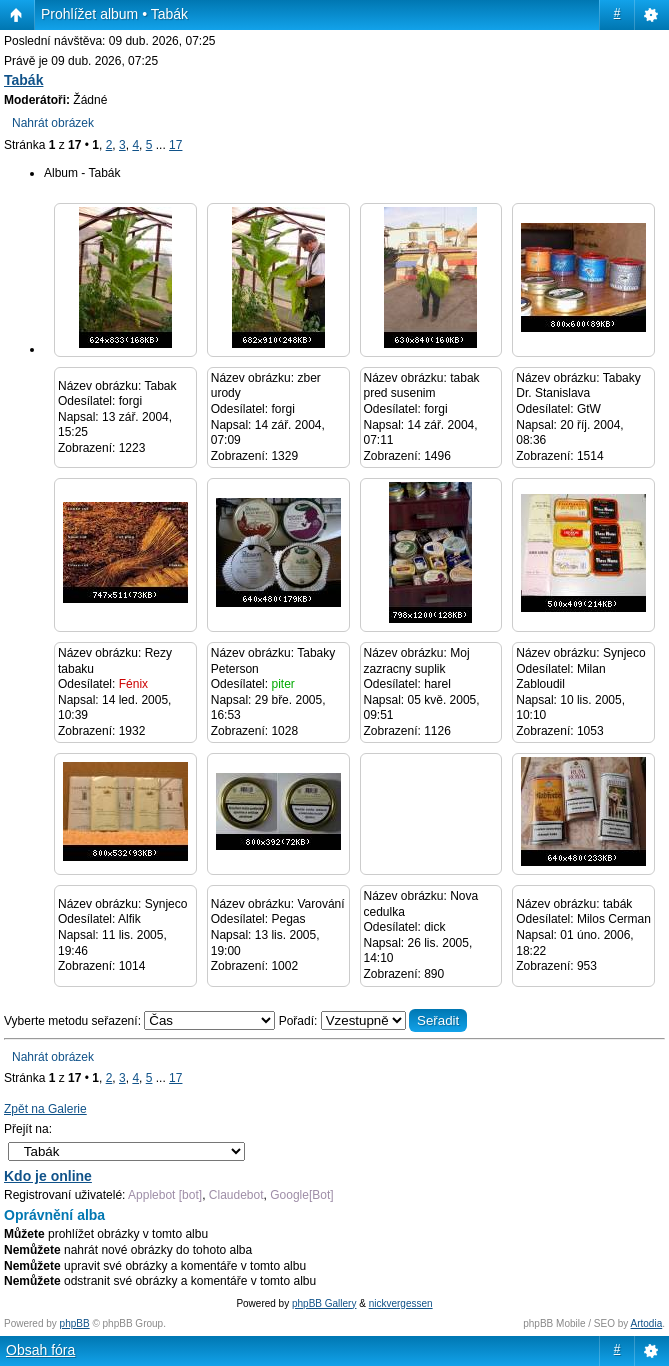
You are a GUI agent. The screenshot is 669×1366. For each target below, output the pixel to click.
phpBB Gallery (324, 1303)
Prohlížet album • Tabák (114, 14)
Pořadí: (373, 1021)
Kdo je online (48, 1176)
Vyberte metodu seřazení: (141, 1021)
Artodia (647, 1323)
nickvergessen (401, 1303)
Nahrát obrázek (53, 123)
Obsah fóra (40, 1350)
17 (175, 145)
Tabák (23, 80)
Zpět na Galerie (45, 1109)
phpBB (75, 1323)
